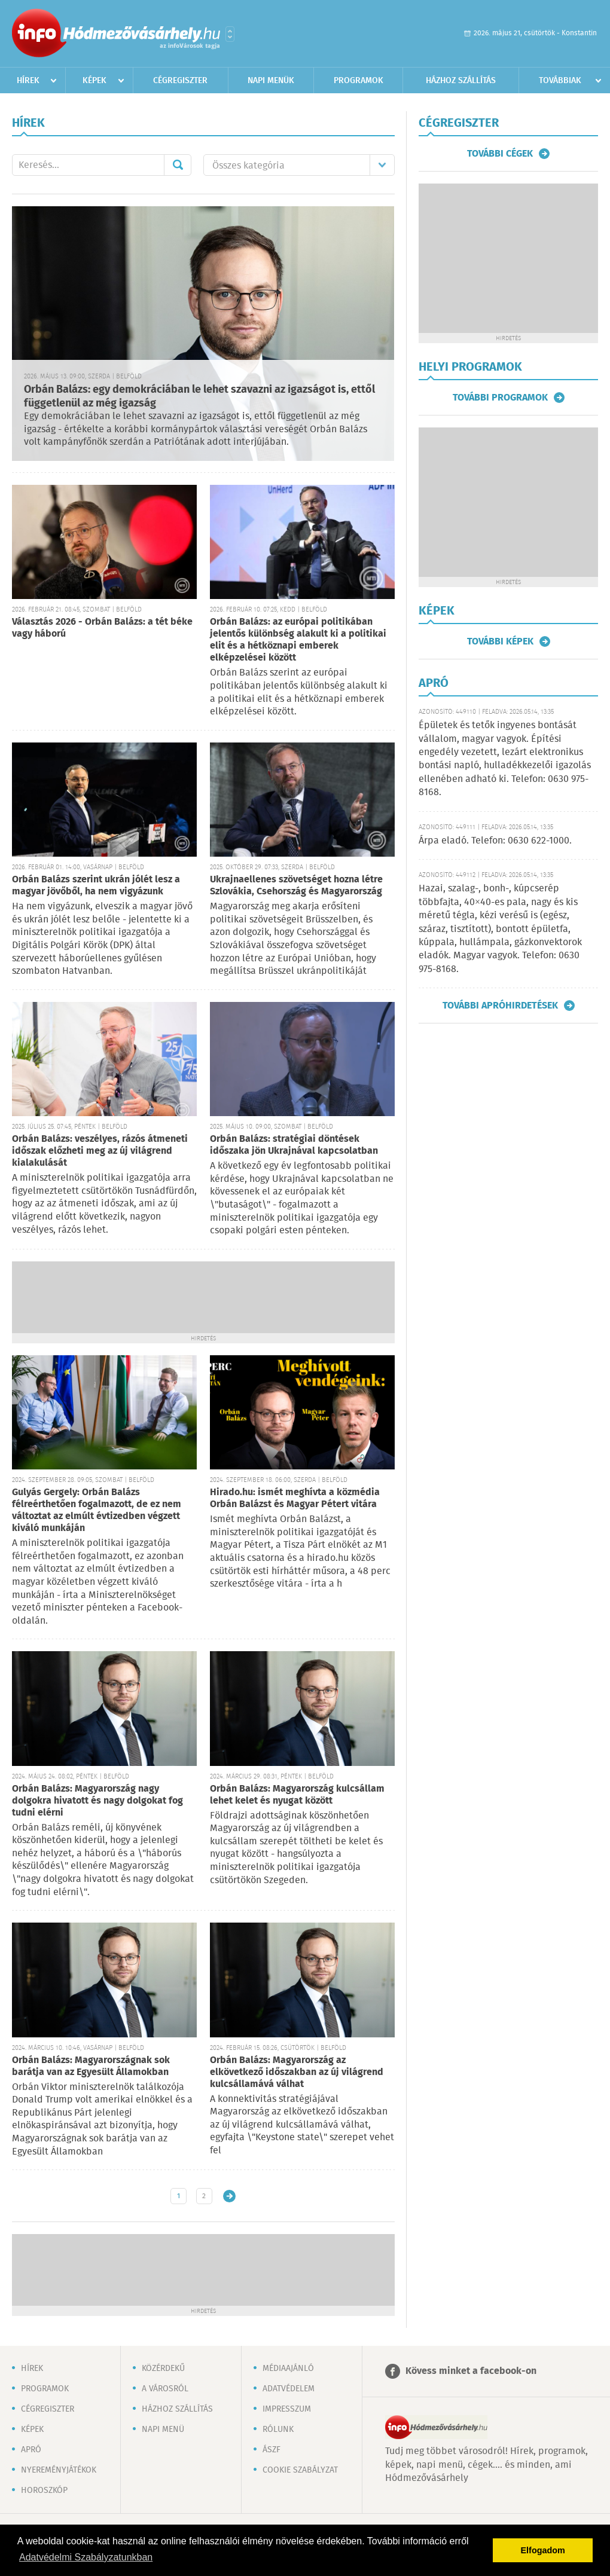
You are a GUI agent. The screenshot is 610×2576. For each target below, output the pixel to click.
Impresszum (287, 2409)
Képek (94, 80)
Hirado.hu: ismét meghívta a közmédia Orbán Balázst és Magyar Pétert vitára (295, 1498)
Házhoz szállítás (461, 80)
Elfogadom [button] (543, 2550)
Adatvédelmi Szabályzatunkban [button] (85, 2557)
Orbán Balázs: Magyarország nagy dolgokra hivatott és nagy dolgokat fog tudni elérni (97, 1800)
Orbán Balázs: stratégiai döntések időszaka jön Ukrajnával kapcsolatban (294, 1145)
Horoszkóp (44, 2490)
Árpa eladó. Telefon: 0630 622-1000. (495, 840)
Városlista (229, 34)
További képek (500, 641)
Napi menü (163, 2429)
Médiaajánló (288, 2368)
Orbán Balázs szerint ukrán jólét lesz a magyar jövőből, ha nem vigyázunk (96, 885)
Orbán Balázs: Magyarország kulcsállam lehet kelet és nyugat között (297, 1794)
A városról (165, 2388)
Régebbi (229, 2196)
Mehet (177, 165)
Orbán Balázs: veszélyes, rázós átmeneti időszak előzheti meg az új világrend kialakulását (100, 1151)
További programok (500, 397)
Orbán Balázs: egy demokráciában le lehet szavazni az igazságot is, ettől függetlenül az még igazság (199, 396)
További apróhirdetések (500, 1005)
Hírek (28, 80)
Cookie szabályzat (300, 2470)
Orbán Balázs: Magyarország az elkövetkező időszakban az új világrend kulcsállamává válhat (296, 2072)
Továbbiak (560, 80)
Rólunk (278, 2429)
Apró (31, 2449)
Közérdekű (163, 2368)
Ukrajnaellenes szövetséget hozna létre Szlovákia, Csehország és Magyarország (296, 885)
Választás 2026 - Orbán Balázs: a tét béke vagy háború (102, 628)
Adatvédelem (289, 2388)
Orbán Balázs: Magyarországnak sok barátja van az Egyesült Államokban (91, 2066)
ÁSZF (271, 2449)
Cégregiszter (180, 80)
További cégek (500, 153)
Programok (358, 80)
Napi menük (271, 80)
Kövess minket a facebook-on (470, 2371)
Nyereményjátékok (58, 2470)
